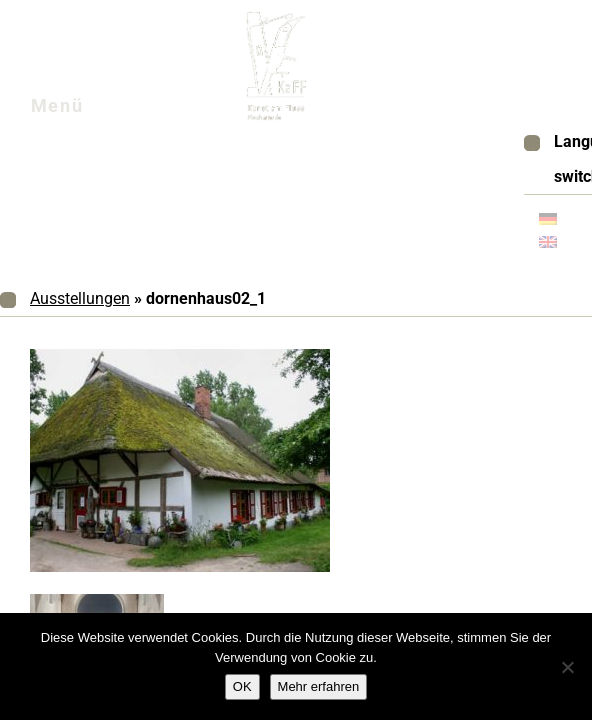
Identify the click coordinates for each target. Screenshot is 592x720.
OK (242, 686)
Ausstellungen (80, 298)
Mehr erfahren (319, 686)
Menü (81, 111)
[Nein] (567, 667)
